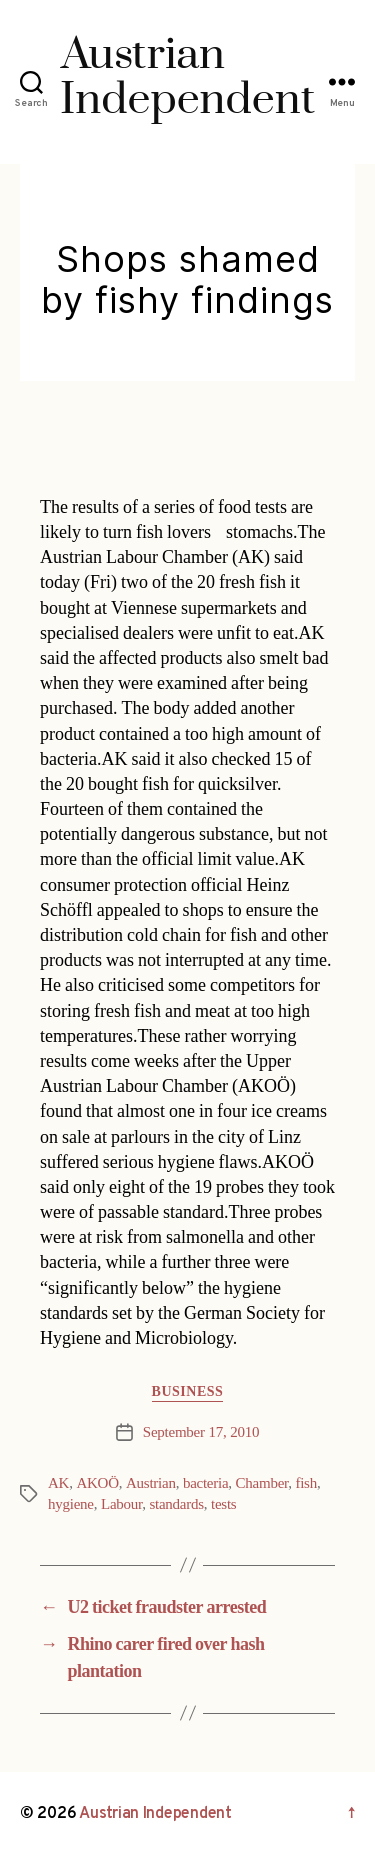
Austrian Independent (155, 1814)
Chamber (262, 1483)
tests (223, 1504)
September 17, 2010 (201, 1432)
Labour (121, 1504)
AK (58, 1483)
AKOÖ (97, 1483)
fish (306, 1483)
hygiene (71, 1504)
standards (176, 1504)
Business (188, 1391)
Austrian (151, 1483)
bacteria (205, 1483)
